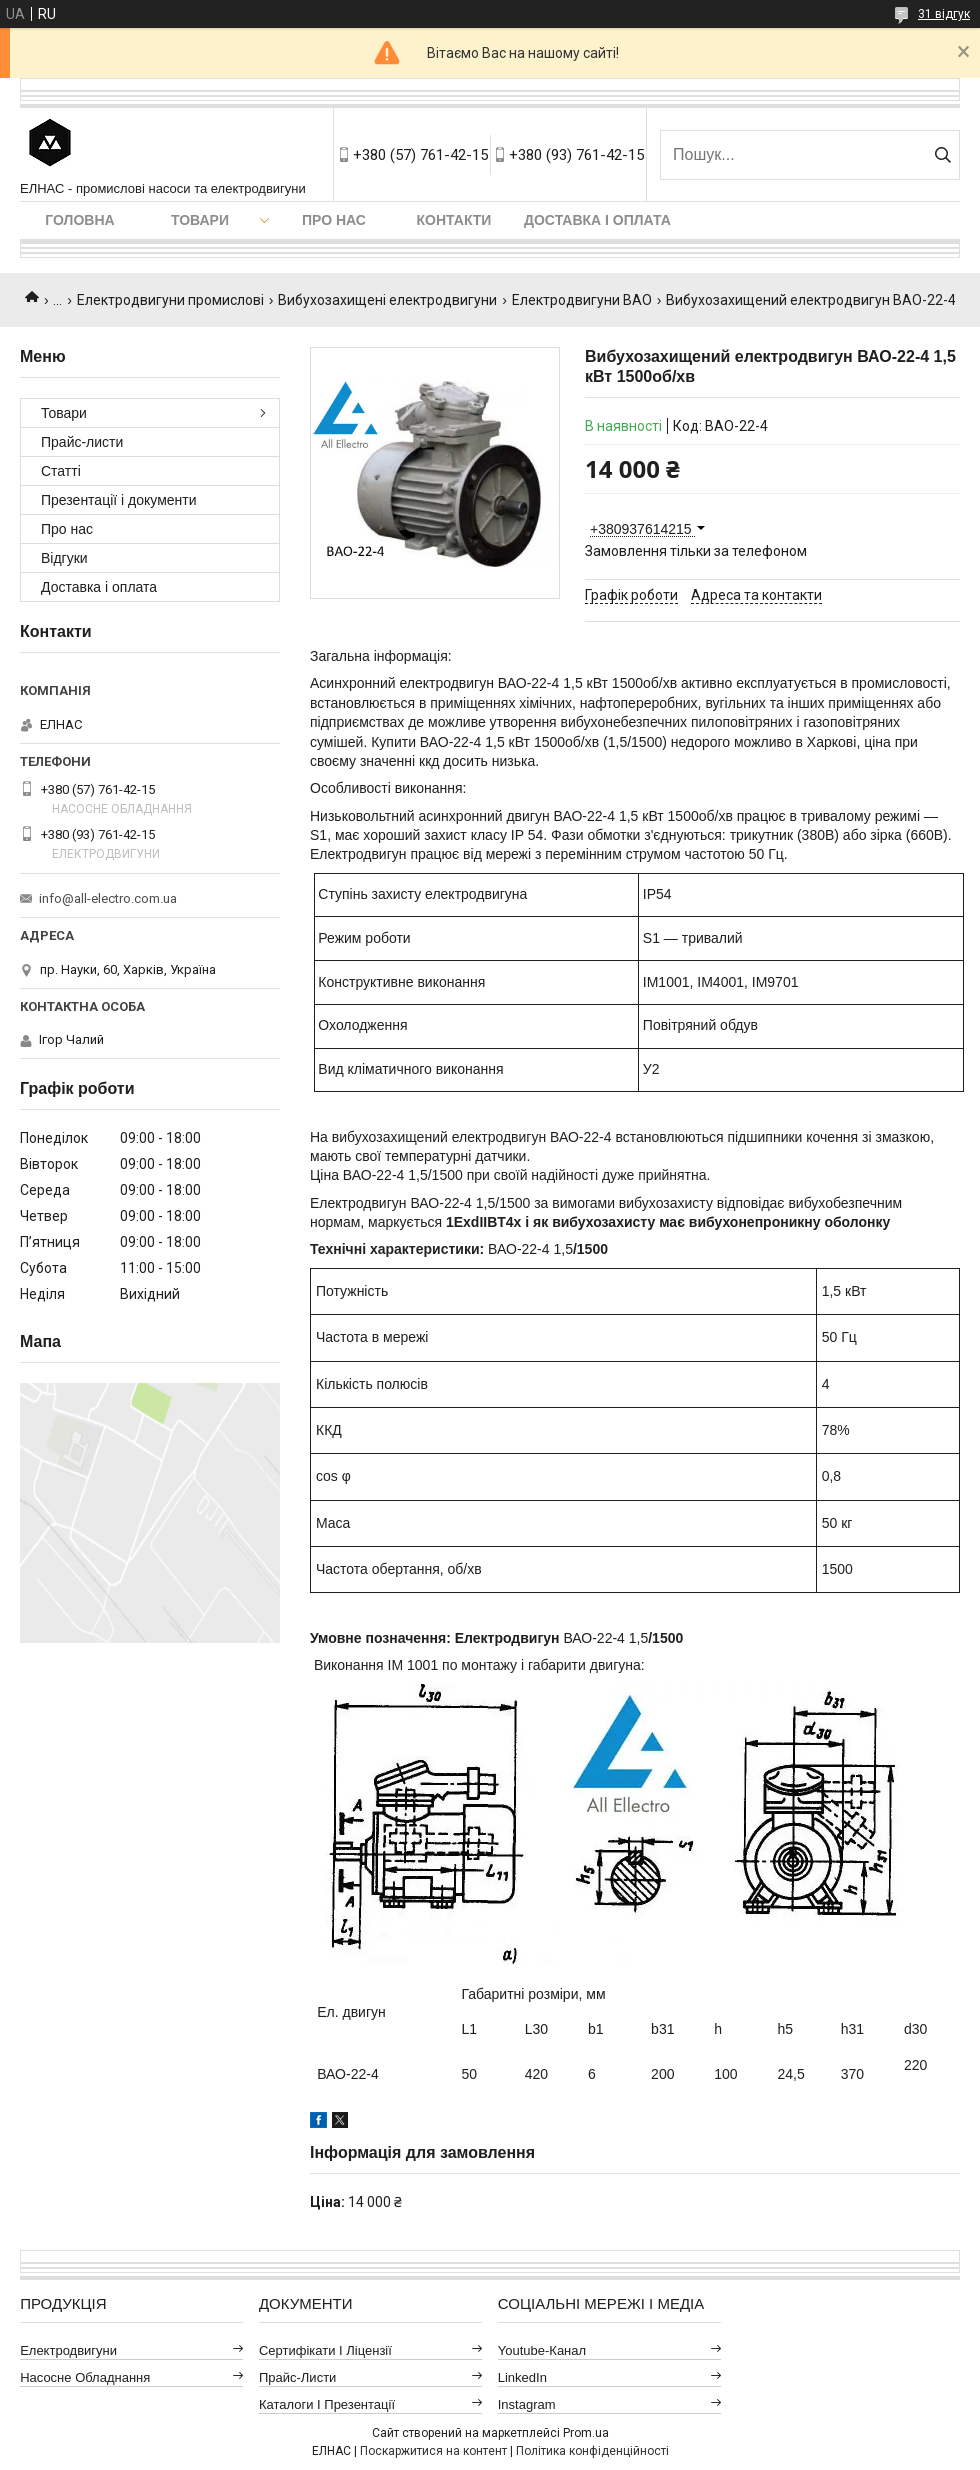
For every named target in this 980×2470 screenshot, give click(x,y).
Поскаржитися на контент (433, 2451)
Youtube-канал (542, 2350)
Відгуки (64, 558)
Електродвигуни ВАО (582, 300)
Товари (200, 220)
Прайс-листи (82, 442)
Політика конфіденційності (592, 2451)
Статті (61, 471)
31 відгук (944, 14)
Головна (79, 220)
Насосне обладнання (85, 2377)
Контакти (454, 220)
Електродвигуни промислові (170, 300)
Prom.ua (586, 2433)
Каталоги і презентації (327, 2404)
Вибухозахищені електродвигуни (387, 300)
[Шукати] (942, 155)
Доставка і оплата (597, 220)
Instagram (527, 2404)
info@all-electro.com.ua (108, 898)
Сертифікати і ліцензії (325, 2350)
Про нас (334, 220)
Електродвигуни (68, 2350)
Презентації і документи (119, 500)
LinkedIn (522, 2377)
